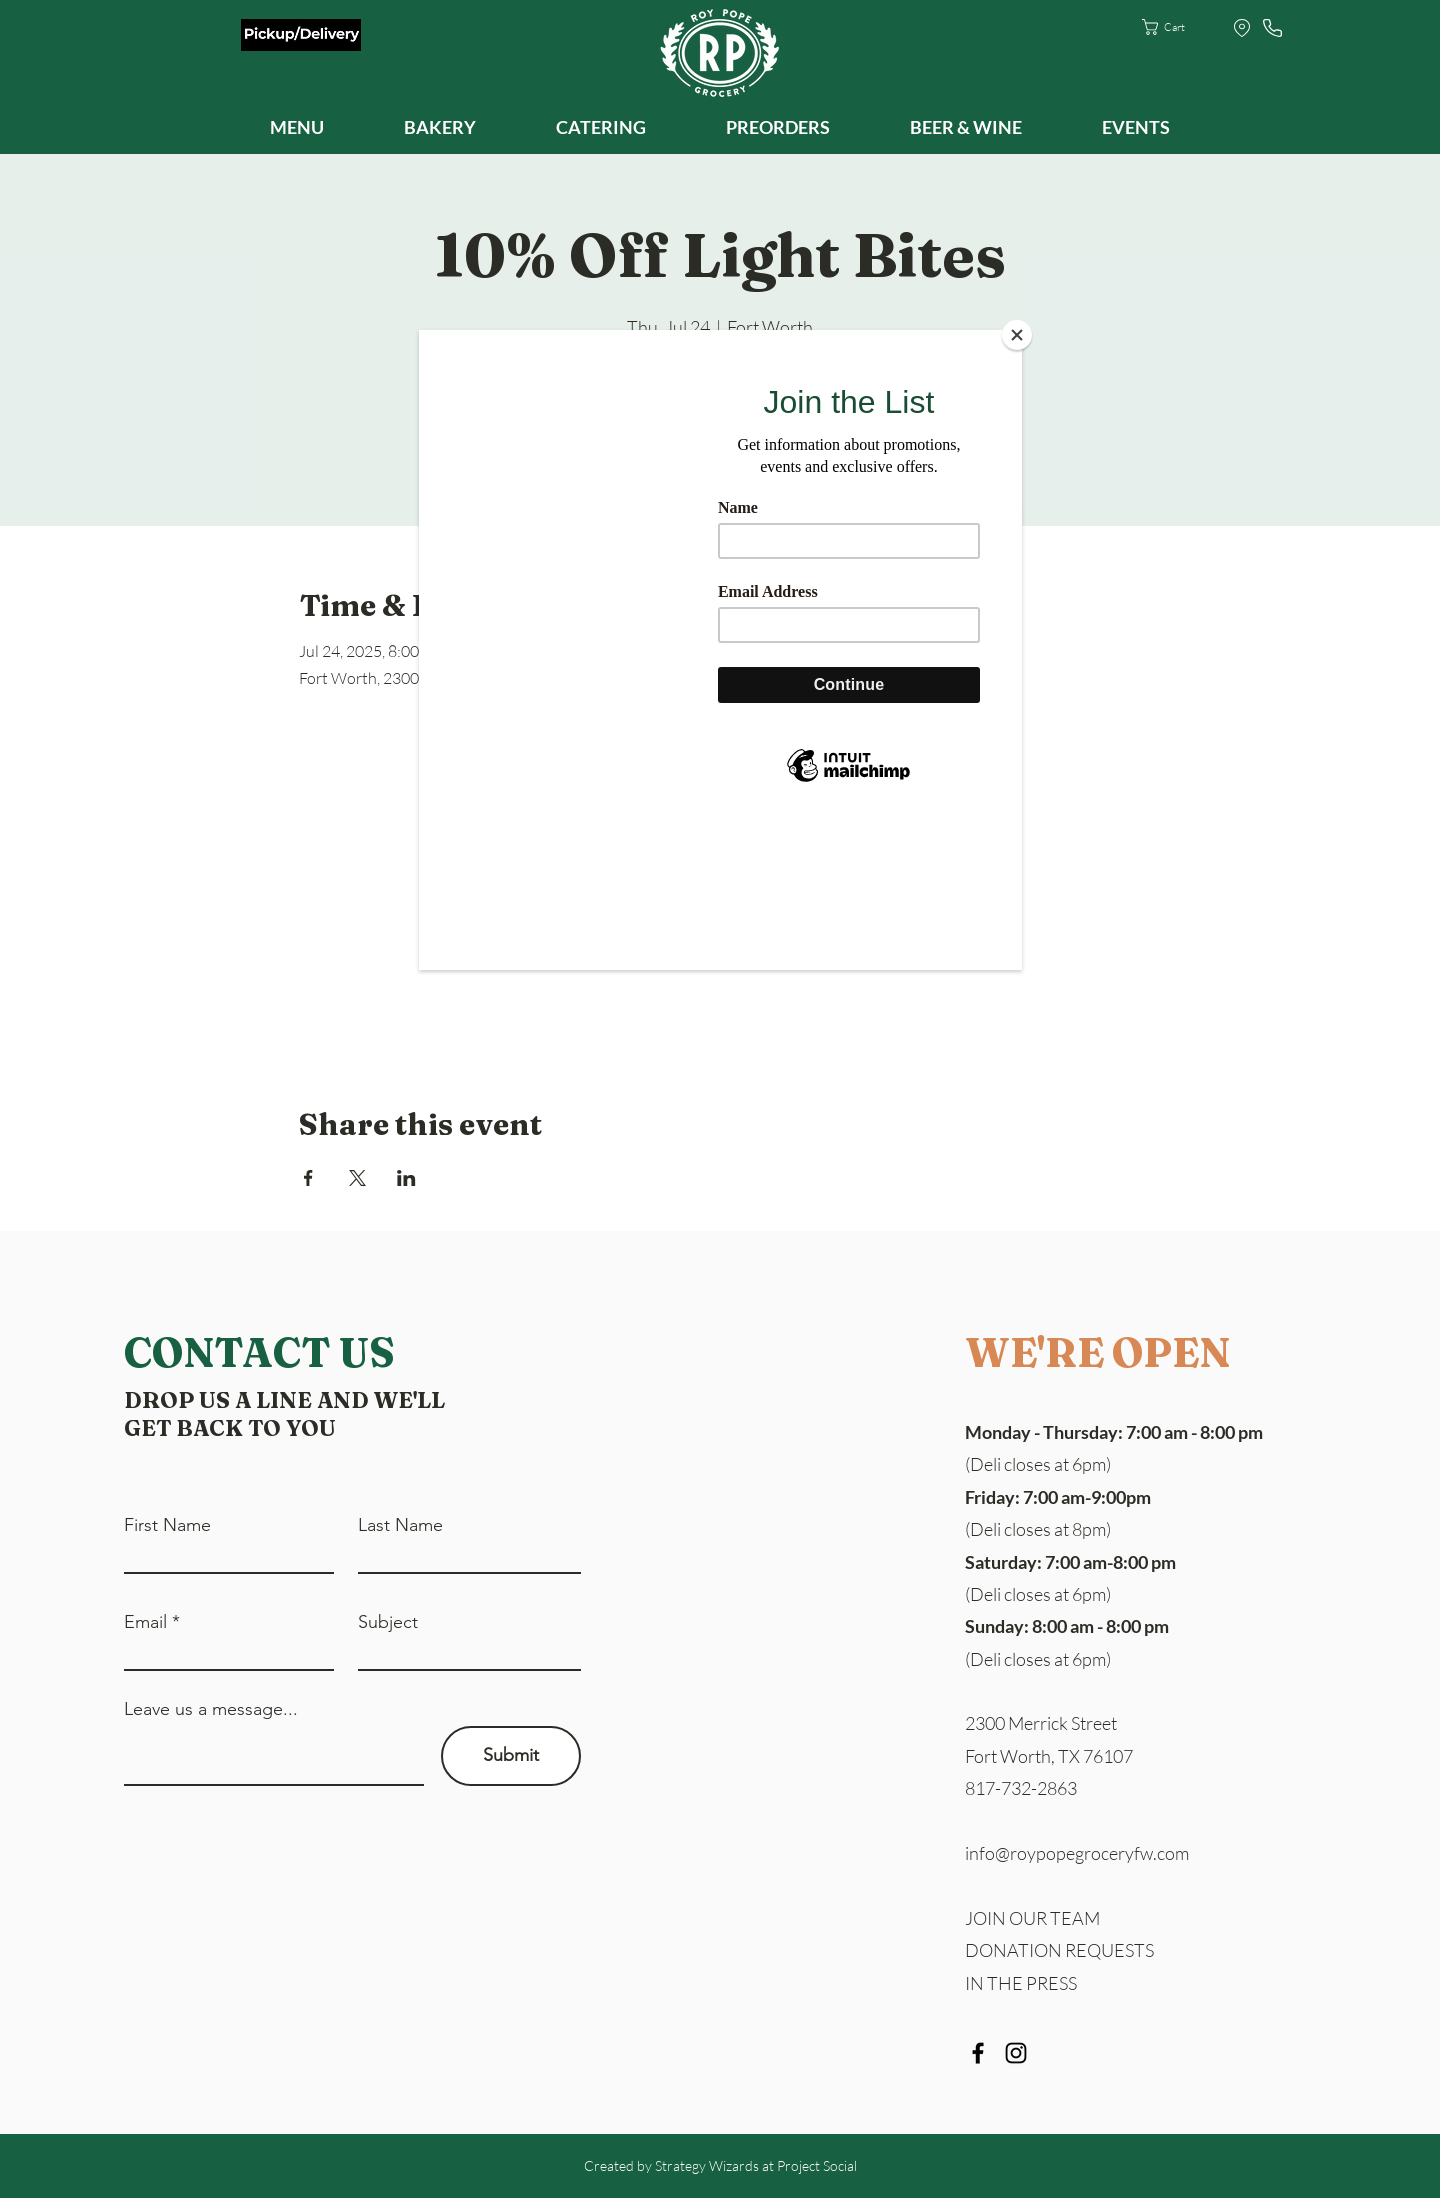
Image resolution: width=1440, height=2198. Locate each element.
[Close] (1017, 335)
